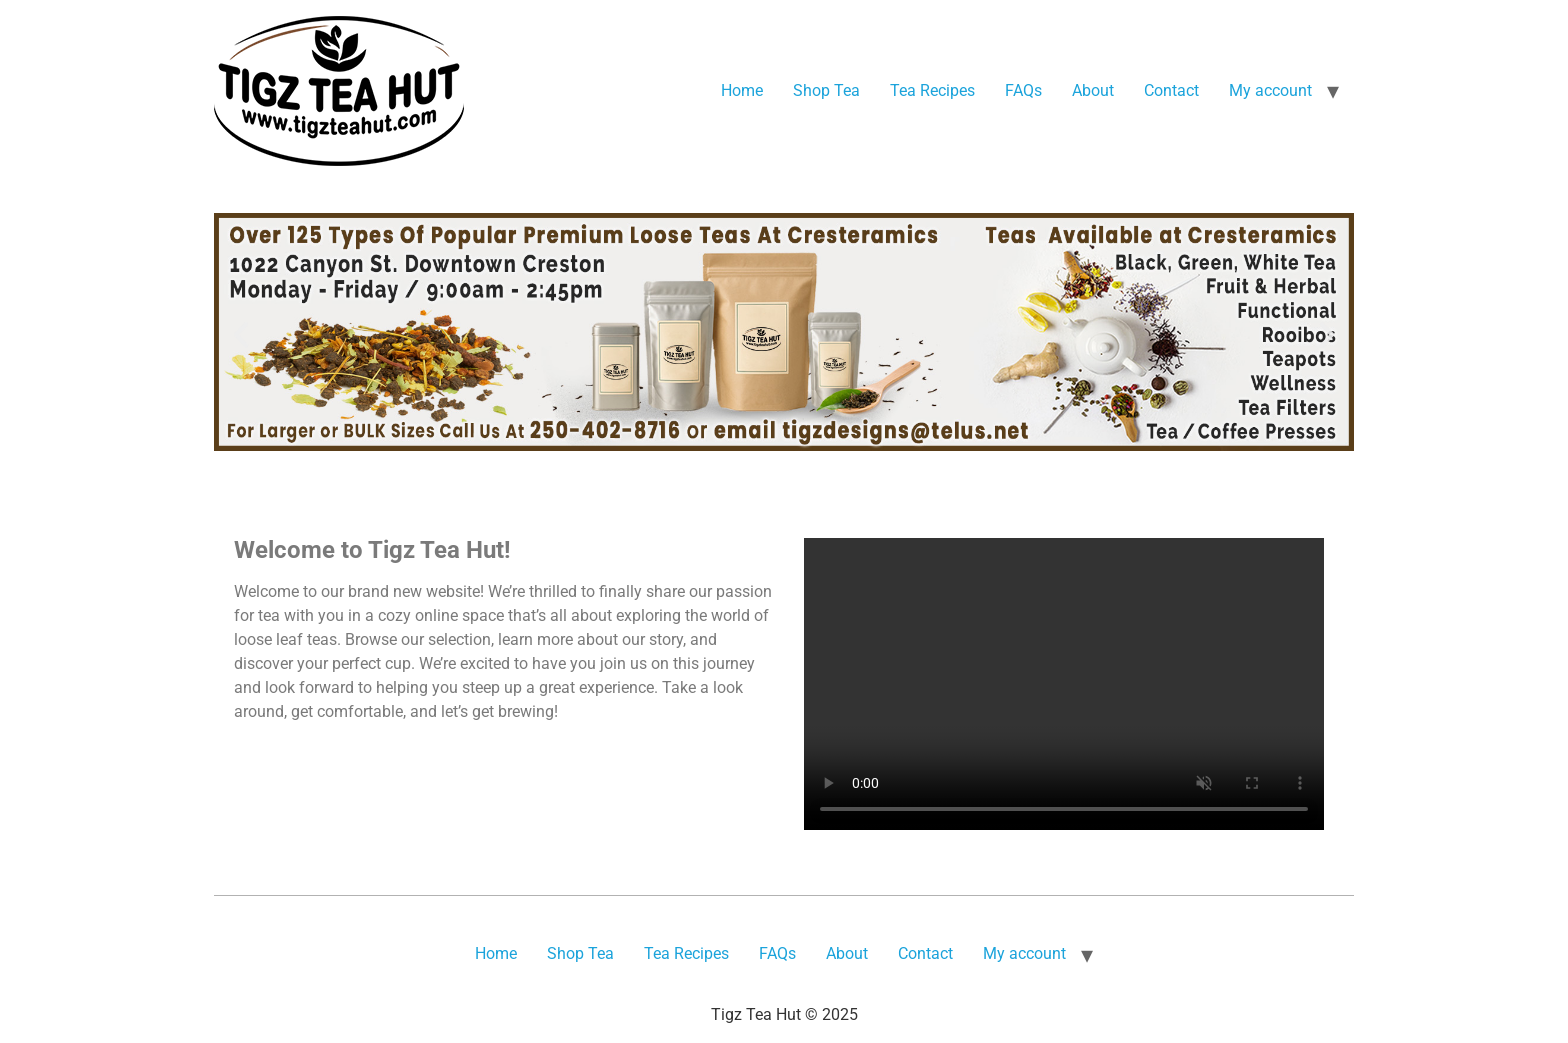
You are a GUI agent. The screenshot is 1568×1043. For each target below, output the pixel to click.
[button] (241, 335)
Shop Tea (826, 90)
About (1093, 90)
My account (1270, 90)
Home (742, 90)
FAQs (1023, 90)
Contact (1171, 90)
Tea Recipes (932, 90)
